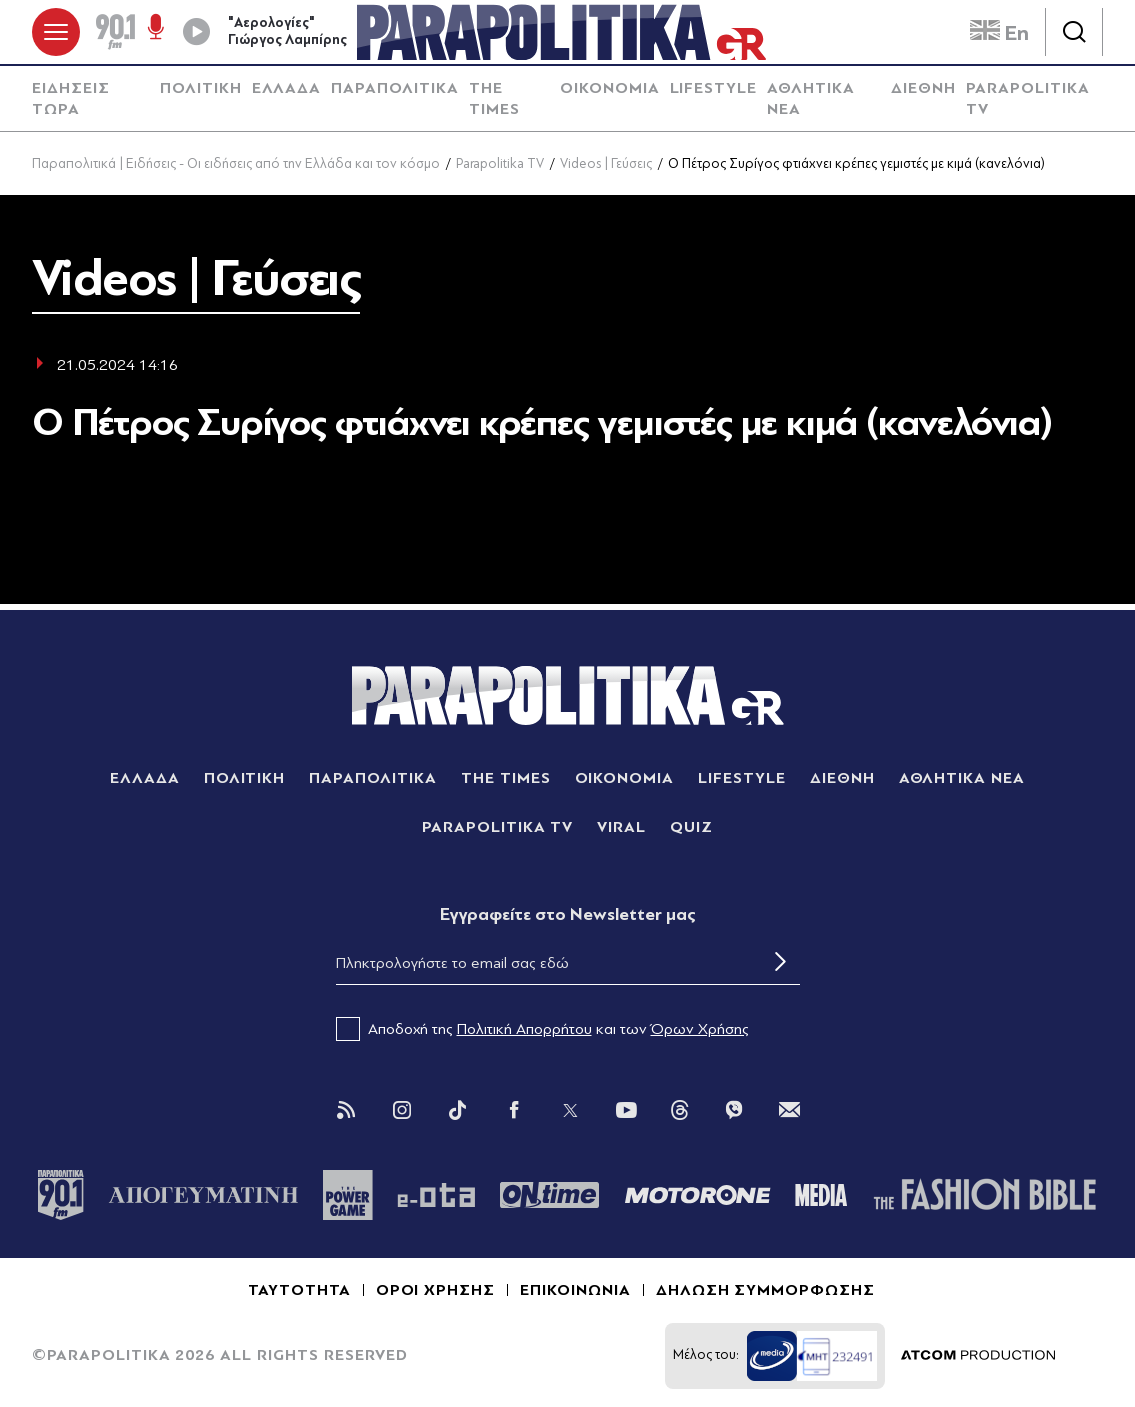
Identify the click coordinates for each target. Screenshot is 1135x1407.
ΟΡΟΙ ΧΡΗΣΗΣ (436, 1290)
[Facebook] (514, 1110)
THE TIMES (494, 98)
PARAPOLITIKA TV (1028, 98)
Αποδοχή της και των (542, 1029)
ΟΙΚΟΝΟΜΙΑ (610, 88)
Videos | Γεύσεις (606, 163)
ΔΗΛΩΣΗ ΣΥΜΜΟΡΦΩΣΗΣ (765, 1290)
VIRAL (621, 827)
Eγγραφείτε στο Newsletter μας (568, 914)
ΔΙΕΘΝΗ (923, 88)
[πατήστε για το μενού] (56, 32)
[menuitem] (91, 99)
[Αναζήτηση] (1074, 32)
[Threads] (680, 1109)
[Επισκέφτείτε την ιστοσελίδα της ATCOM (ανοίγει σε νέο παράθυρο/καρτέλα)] (978, 1356)
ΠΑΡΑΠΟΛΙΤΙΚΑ (395, 88)
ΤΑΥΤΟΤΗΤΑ (299, 1290)
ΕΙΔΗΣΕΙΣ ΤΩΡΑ (71, 98)
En (999, 33)
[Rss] (346, 1110)
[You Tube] (626, 1110)
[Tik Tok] (458, 1110)
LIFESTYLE (714, 88)
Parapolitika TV (500, 163)
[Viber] (734, 1110)
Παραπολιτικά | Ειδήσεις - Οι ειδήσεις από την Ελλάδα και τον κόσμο (236, 163)
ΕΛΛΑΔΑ (287, 88)
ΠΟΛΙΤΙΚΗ (201, 88)
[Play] (196, 32)
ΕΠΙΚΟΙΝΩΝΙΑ (575, 1290)
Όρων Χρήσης (700, 1029)
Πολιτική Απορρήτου (524, 1029)
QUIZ (691, 827)
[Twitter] (570, 1110)
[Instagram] (402, 1110)
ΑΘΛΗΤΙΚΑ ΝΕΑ (811, 98)
